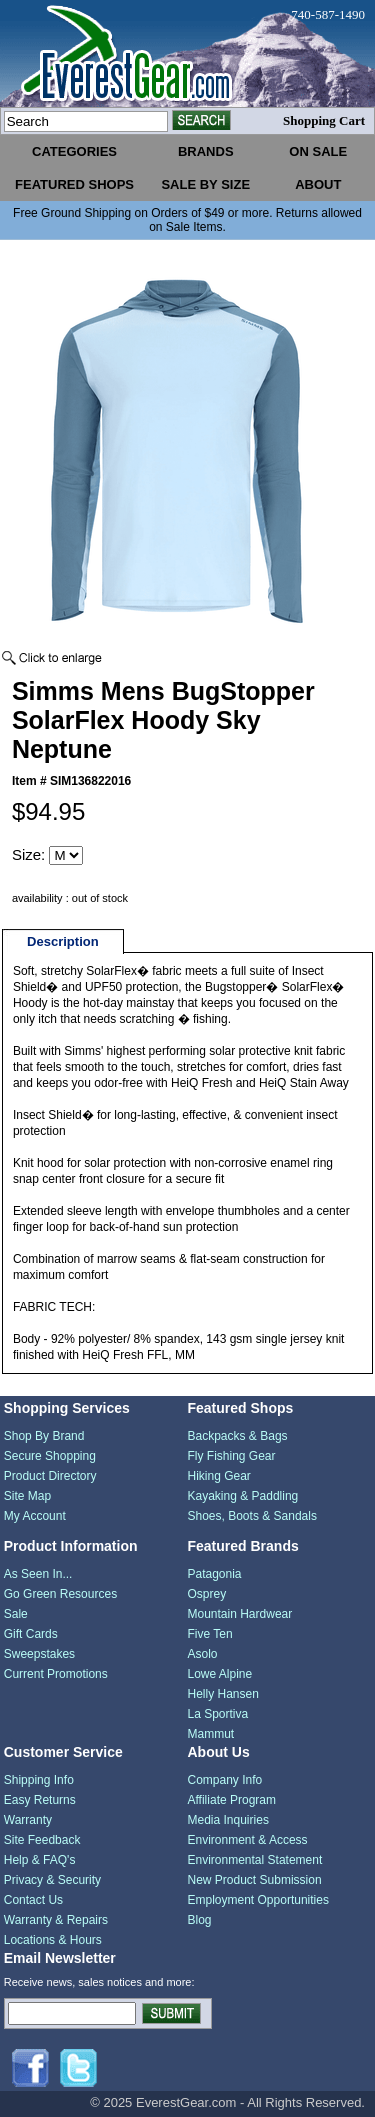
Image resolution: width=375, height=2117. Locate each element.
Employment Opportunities (258, 1900)
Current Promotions (56, 1674)
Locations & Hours (53, 1940)
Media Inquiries (228, 1820)
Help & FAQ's (40, 1860)
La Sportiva (218, 1714)
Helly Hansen (223, 1694)
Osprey (207, 1594)
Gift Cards (31, 1634)
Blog (200, 1920)
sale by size (205, 184)
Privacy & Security (52, 1880)
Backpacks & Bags (238, 1436)
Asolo (203, 1654)
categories (74, 151)
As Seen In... (38, 1574)
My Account (35, 1516)
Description (63, 941)
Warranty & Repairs (56, 1920)
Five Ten (210, 1634)
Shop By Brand (44, 1436)
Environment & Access (248, 1840)
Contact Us (33, 1900)
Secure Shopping (50, 1456)
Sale (16, 1614)
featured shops (74, 184)
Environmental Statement (255, 1860)
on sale (318, 151)
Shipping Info (39, 1780)
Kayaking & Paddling (243, 1496)
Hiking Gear (219, 1476)
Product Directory (50, 1476)
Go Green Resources (60, 1594)
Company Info (225, 1780)
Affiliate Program (232, 1800)
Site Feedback (42, 1840)
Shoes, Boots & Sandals (252, 1516)
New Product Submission (255, 1880)
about (318, 184)
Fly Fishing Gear (232, 1456)
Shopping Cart (324, 120)
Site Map (27, 1496)
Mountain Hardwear (240, 1614)
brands (206, 151)
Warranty (28, 1820)
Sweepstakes (39, 1654)
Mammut (211, 1734)
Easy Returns (40, 1800)
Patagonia (215, 1574)
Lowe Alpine (220, 1674)
